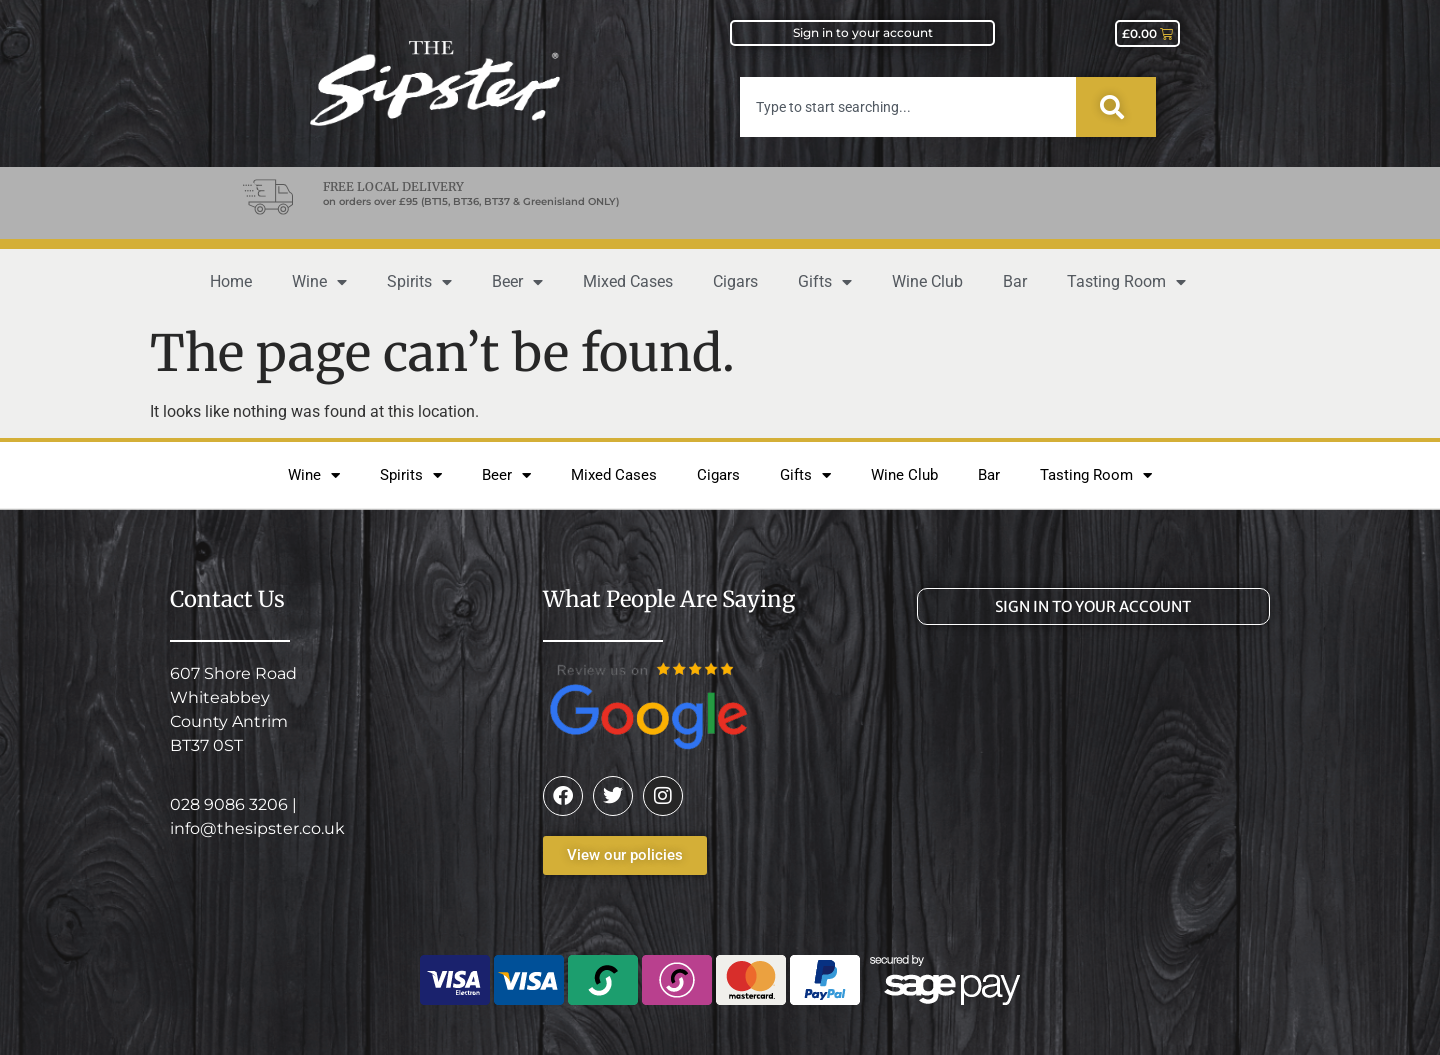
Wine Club (927, 281)
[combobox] (908, 107)
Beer (517, 282)
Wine (319, 282)
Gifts (825, 282)
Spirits (419, 282)
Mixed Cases (628, 281)
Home (231, 281)
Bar (1015, 281)
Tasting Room (1126, 282)
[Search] (1116, 107)
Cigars (735, 281)
